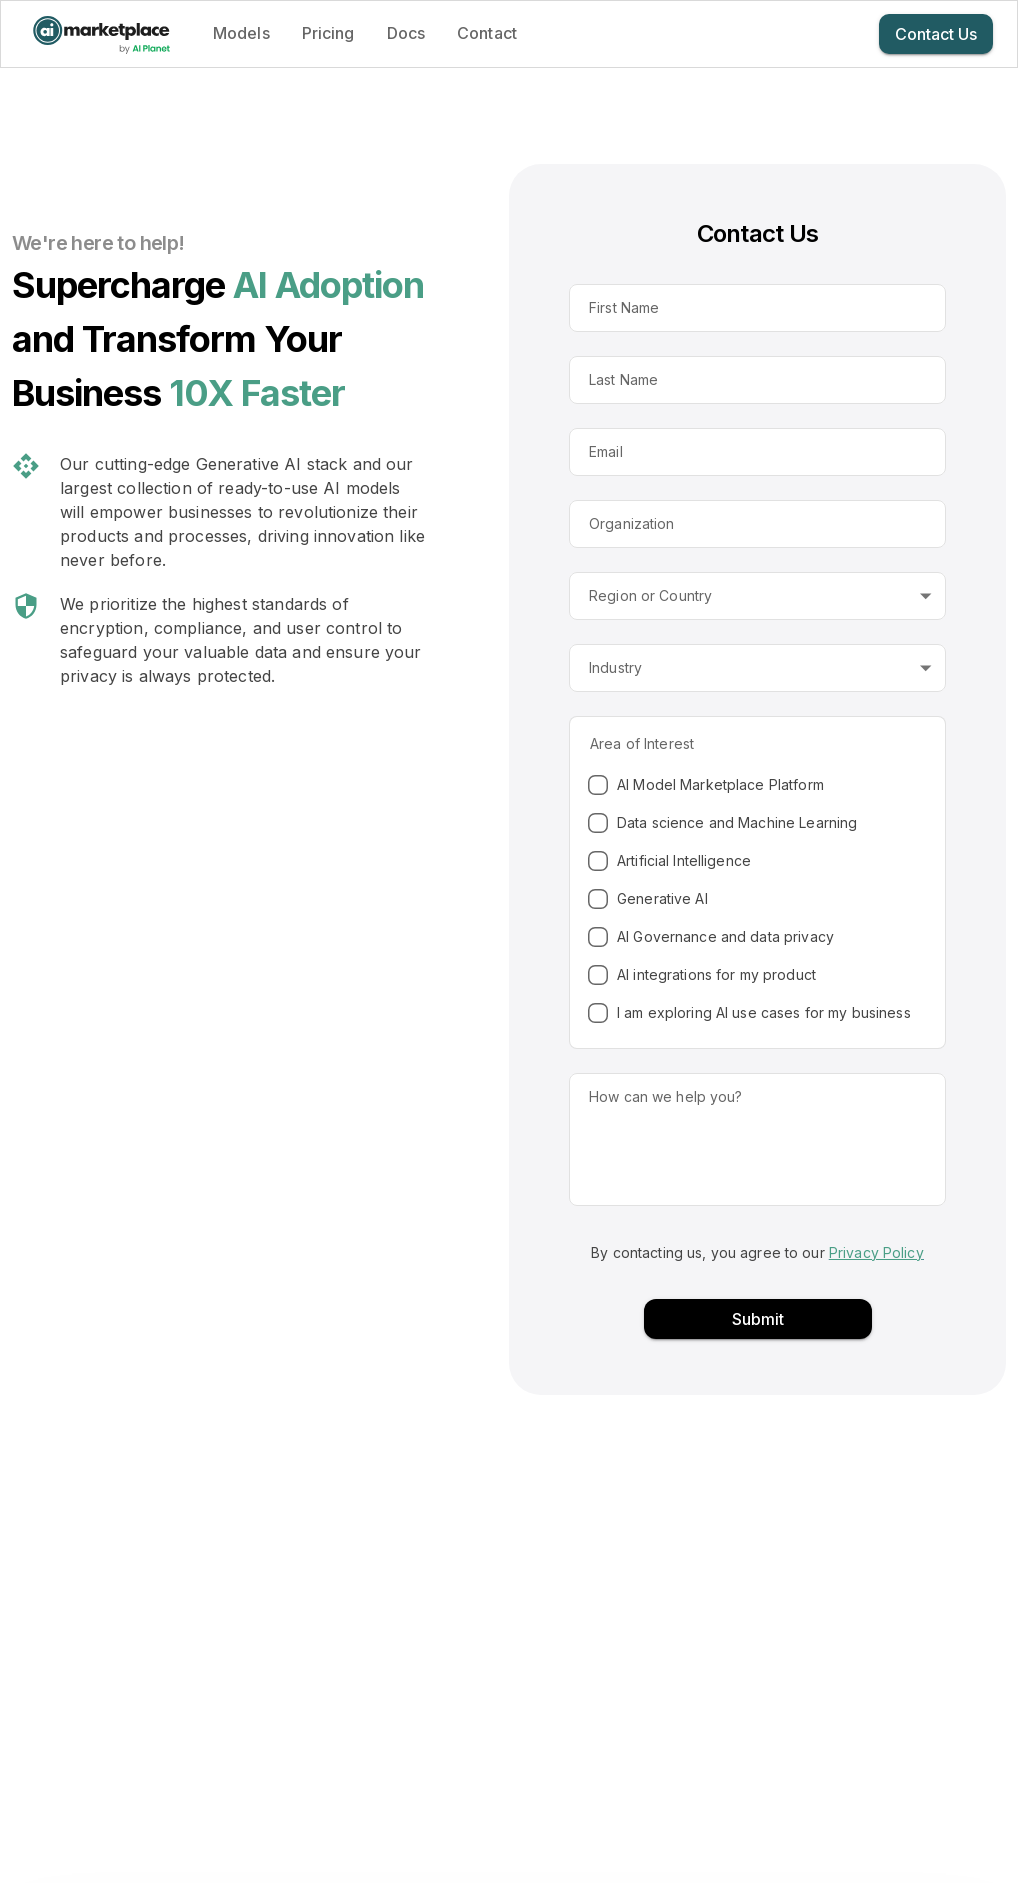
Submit (758, 1319)
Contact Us (936, 34)
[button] (757, 595)
